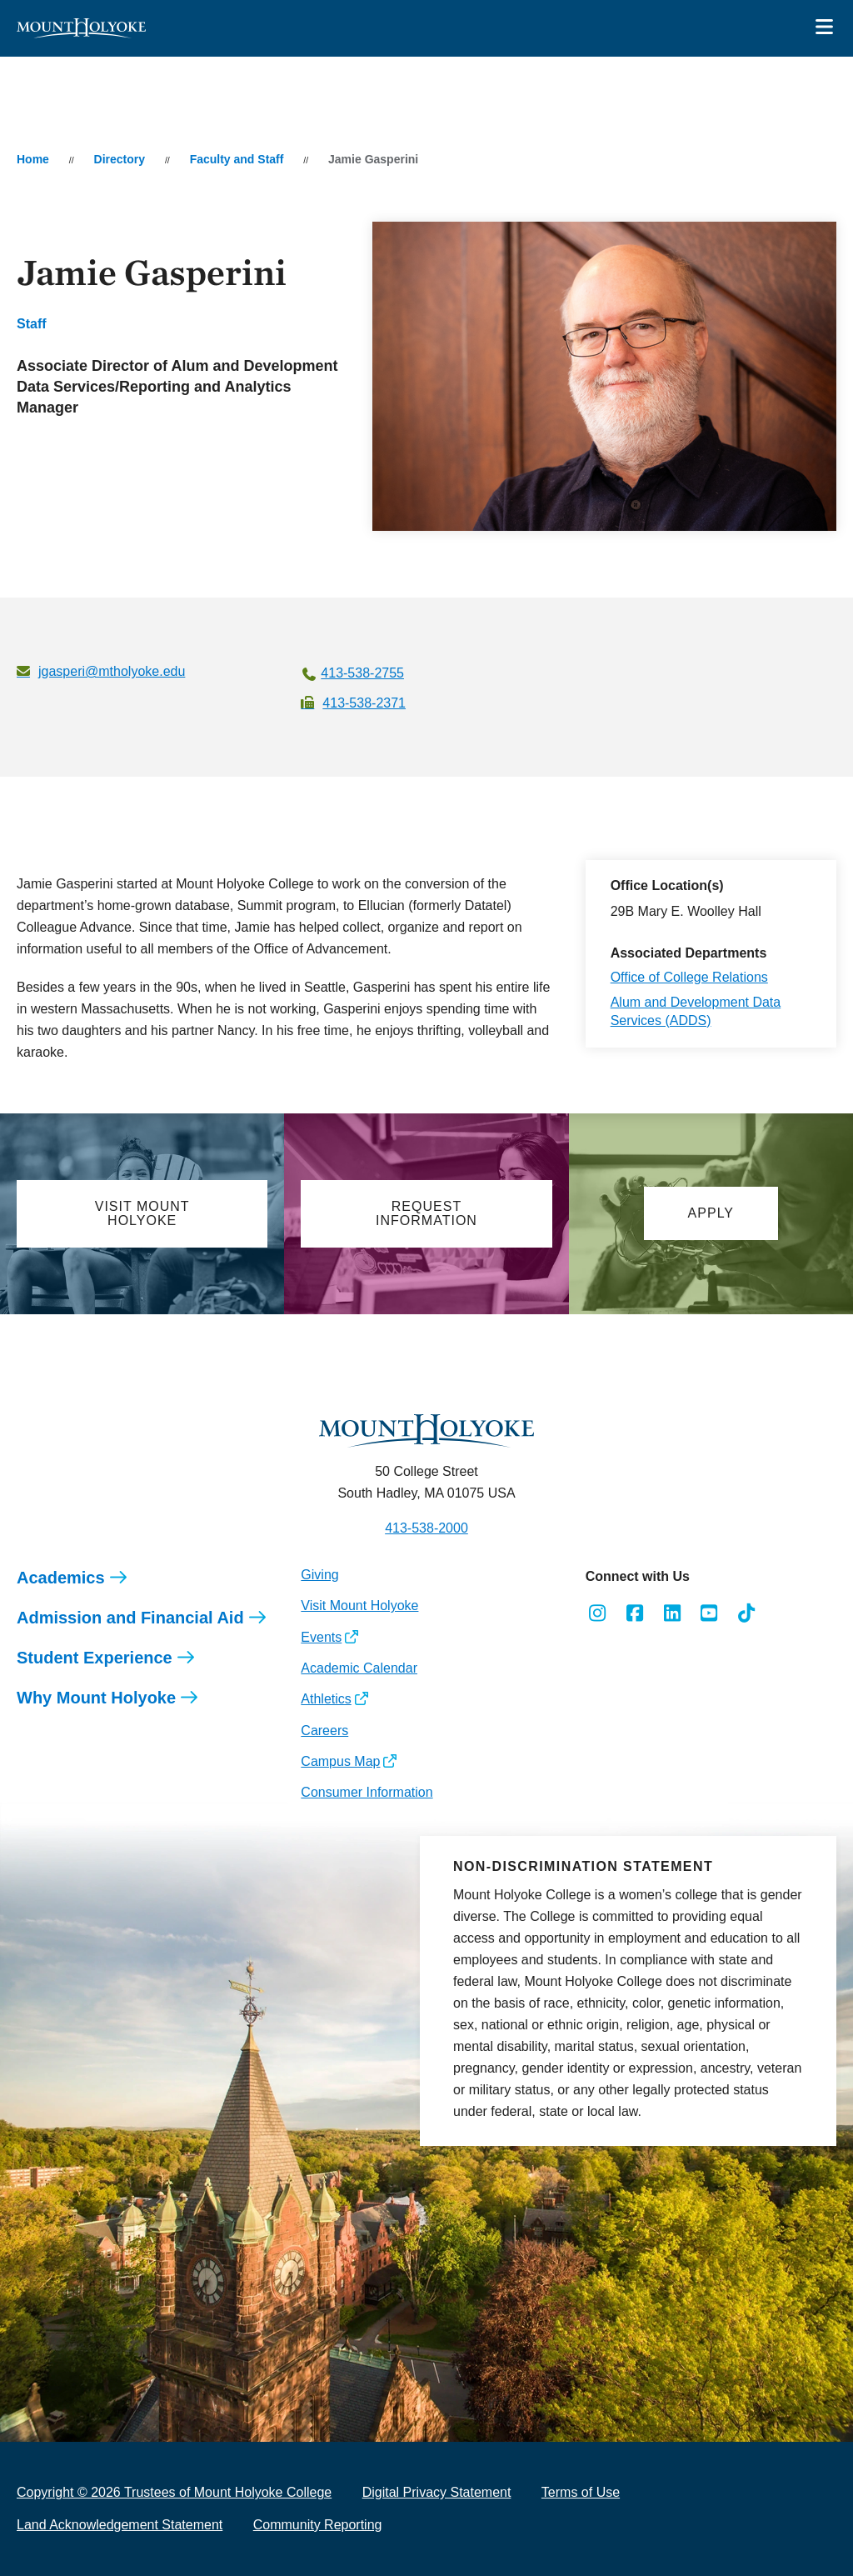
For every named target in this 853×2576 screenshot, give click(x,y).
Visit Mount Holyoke (359, 1605)
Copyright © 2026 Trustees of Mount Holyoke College (174, 2492)
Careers (324, 1730)
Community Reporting (317, 2525)
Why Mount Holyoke (96, 1697)
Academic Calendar (359, 1668)
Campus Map (340, 1761)
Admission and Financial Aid (130, 1617)
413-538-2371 (364, 703)
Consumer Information (366, 1792)
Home (33, 159)
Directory (119, 159)
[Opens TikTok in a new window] (747, 1613)
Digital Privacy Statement (436, 2492)
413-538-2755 (362, 673)
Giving (319, 1575)
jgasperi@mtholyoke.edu (111, 671)
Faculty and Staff (237, 159)
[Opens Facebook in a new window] (634, 1613)
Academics (61, 1577)
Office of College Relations (689, 977)
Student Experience (94, 1657)
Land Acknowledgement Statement (119, 2525)
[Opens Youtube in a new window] (709, 1613)
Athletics (326, 1699)
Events (321, 1637)
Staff (32, 324)
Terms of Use (580, 2492)
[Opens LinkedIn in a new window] (672, 1613)
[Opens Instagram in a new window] (598, 1613)
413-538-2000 (426, 1528)
